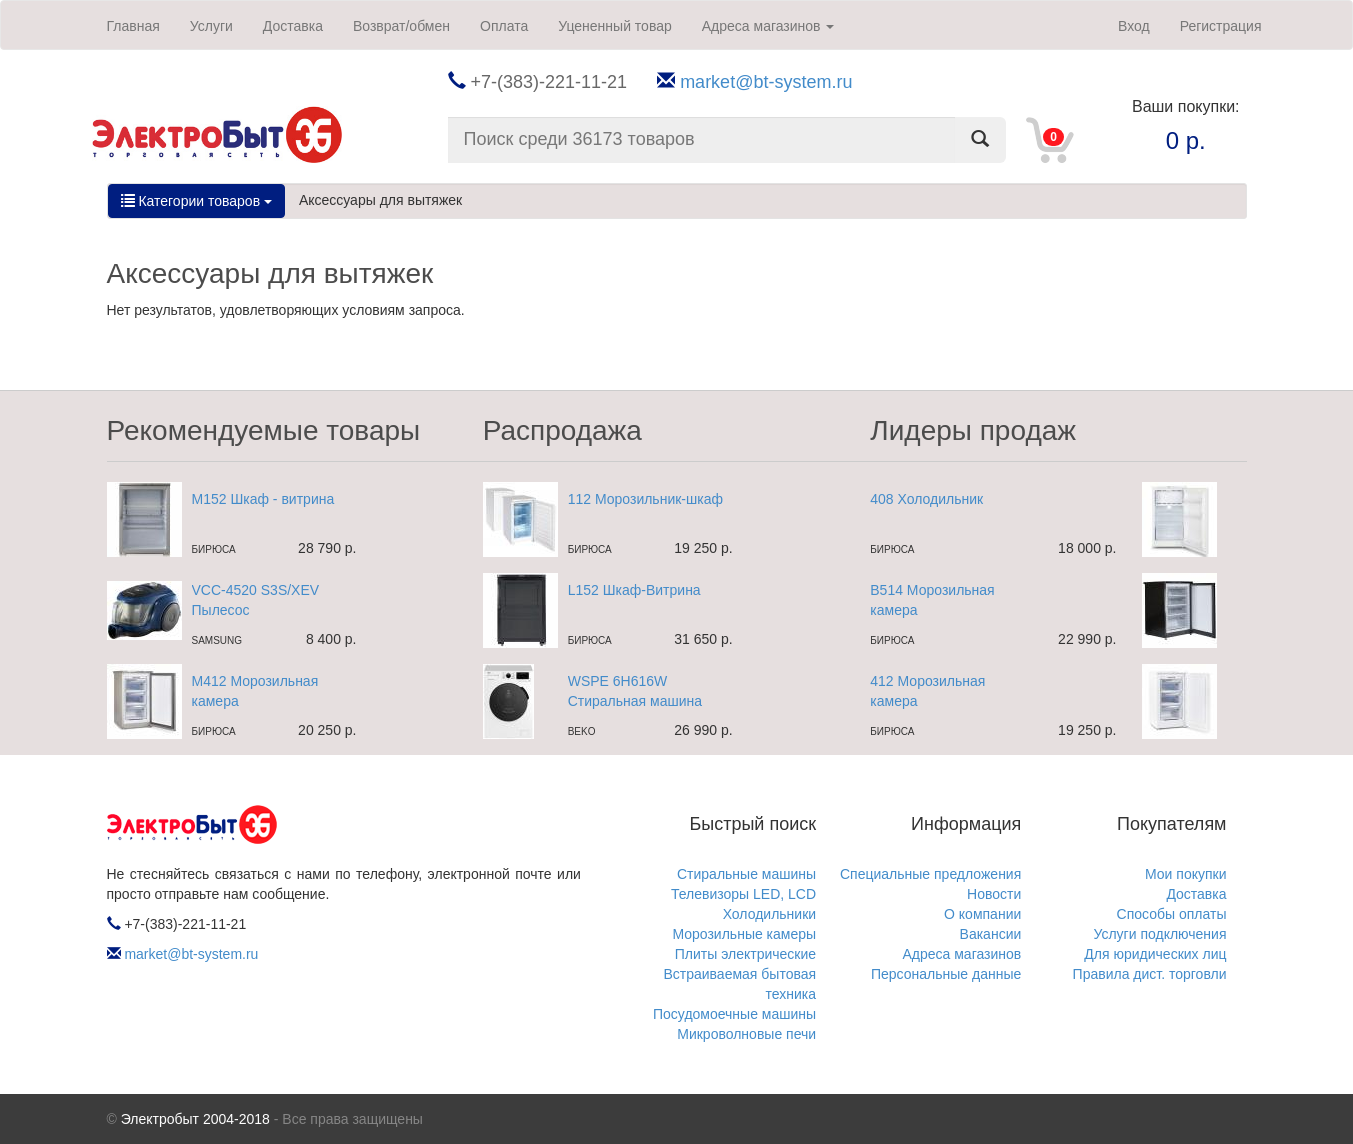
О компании (982, 914)
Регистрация (1221, 26)
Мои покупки (1186, 874)
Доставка (293, 26)
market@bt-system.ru (766, 82)
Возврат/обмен (401, 26)
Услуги (211, 26)
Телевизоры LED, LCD (743, 894)
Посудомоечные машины (734, 1014)
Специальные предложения (930, 874)
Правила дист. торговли (1150, 974)
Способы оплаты (1172, 914)
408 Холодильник (926, 499)
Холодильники (769, 914)
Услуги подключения (1159, 934)
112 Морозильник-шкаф (645, 499)
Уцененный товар (615, 26)
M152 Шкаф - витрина (263, 499)
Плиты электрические (745, 954)
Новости (994, 894)
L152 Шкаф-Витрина (634, 590)
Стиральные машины (746, 874)
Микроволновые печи (746, 1034)
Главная (133, 26)
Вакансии (991, 934)
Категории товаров (196, 201)
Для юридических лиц (1155, 954)
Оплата (504, 26)
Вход (1134, 26)
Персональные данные (946, 974)
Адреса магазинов (768, 26)
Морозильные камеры (744, 934)
